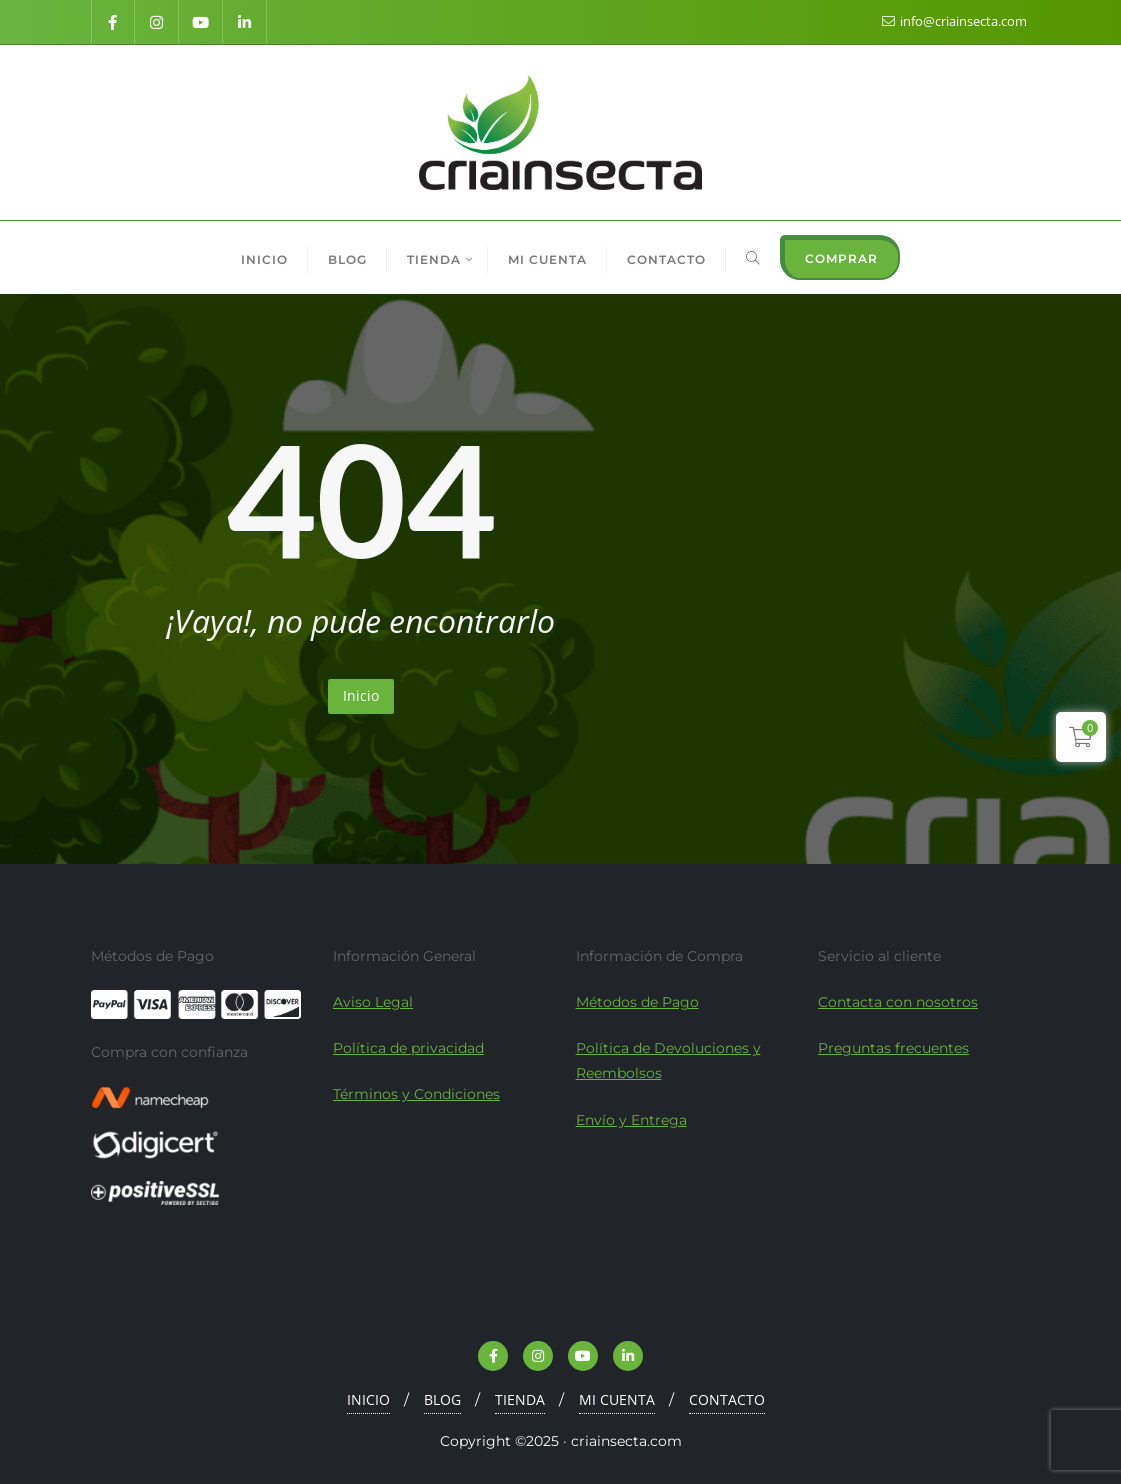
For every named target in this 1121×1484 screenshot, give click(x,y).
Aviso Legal (373, 1002)
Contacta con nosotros (898, 1002)
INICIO (368, 1399)
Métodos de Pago (637, 1002)
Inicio (361, 695)
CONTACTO (727, 1399)
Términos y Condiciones (416, 1094)
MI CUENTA (617, 1399)
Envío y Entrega (631, 1120)
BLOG (442, 1399)
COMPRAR (841, 258)
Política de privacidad (408, 1048)
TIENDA (520, 1399)
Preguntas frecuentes (893, 1048)
